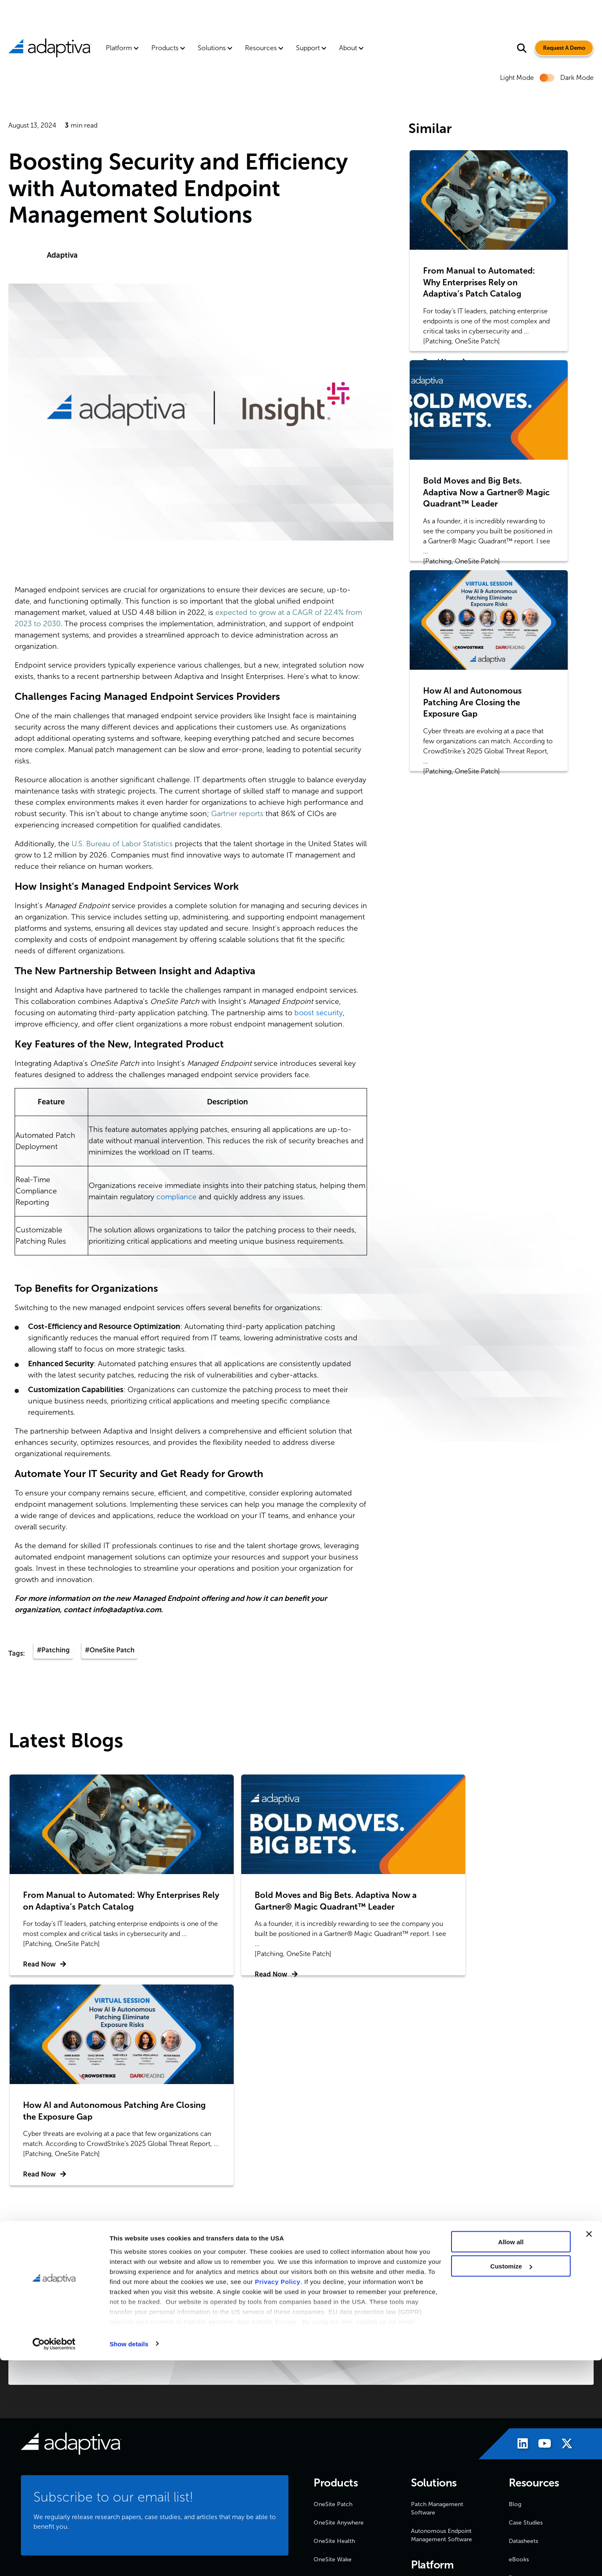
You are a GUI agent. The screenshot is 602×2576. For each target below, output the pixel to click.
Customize (511, 2482)
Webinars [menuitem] (521, 2403)
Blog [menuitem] (515, 2293)
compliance (176, 1196)
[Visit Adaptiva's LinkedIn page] (518, 2234)
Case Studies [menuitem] (526, 2311)
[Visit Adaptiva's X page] (563, 2234)
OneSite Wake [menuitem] (333, 2348)
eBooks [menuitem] (519, 2348)
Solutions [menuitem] (212, 48)
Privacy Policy (278, 2497)
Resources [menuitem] (261, 48)
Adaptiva (62, 255)
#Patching (53, 1650)
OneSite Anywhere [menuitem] (339, 2311)
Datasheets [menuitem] (523, 2330)
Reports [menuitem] (519, 2367)
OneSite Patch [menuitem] (333, 2293)
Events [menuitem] (322, 2432)
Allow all (511, 2457)
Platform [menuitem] (119, 48)
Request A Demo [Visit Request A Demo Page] (560, 47)
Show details (129, 2559)
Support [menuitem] (308, 48)
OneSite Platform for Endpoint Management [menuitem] (441, 2379)
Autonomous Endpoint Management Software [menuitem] (441, 2324)
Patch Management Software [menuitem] (437, 2297)
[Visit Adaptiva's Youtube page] (540, 2234)
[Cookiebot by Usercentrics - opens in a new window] (54, 2559)
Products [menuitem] (165, 48)
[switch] (547, 78)
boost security (318, 1012)
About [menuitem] (348, 48)
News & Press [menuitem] (332, 2413)
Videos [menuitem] (518, 2385)
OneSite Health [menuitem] (334, 2330)
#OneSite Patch (110, 1650)
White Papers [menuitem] (526, 2422)
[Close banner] (589, 2450)
